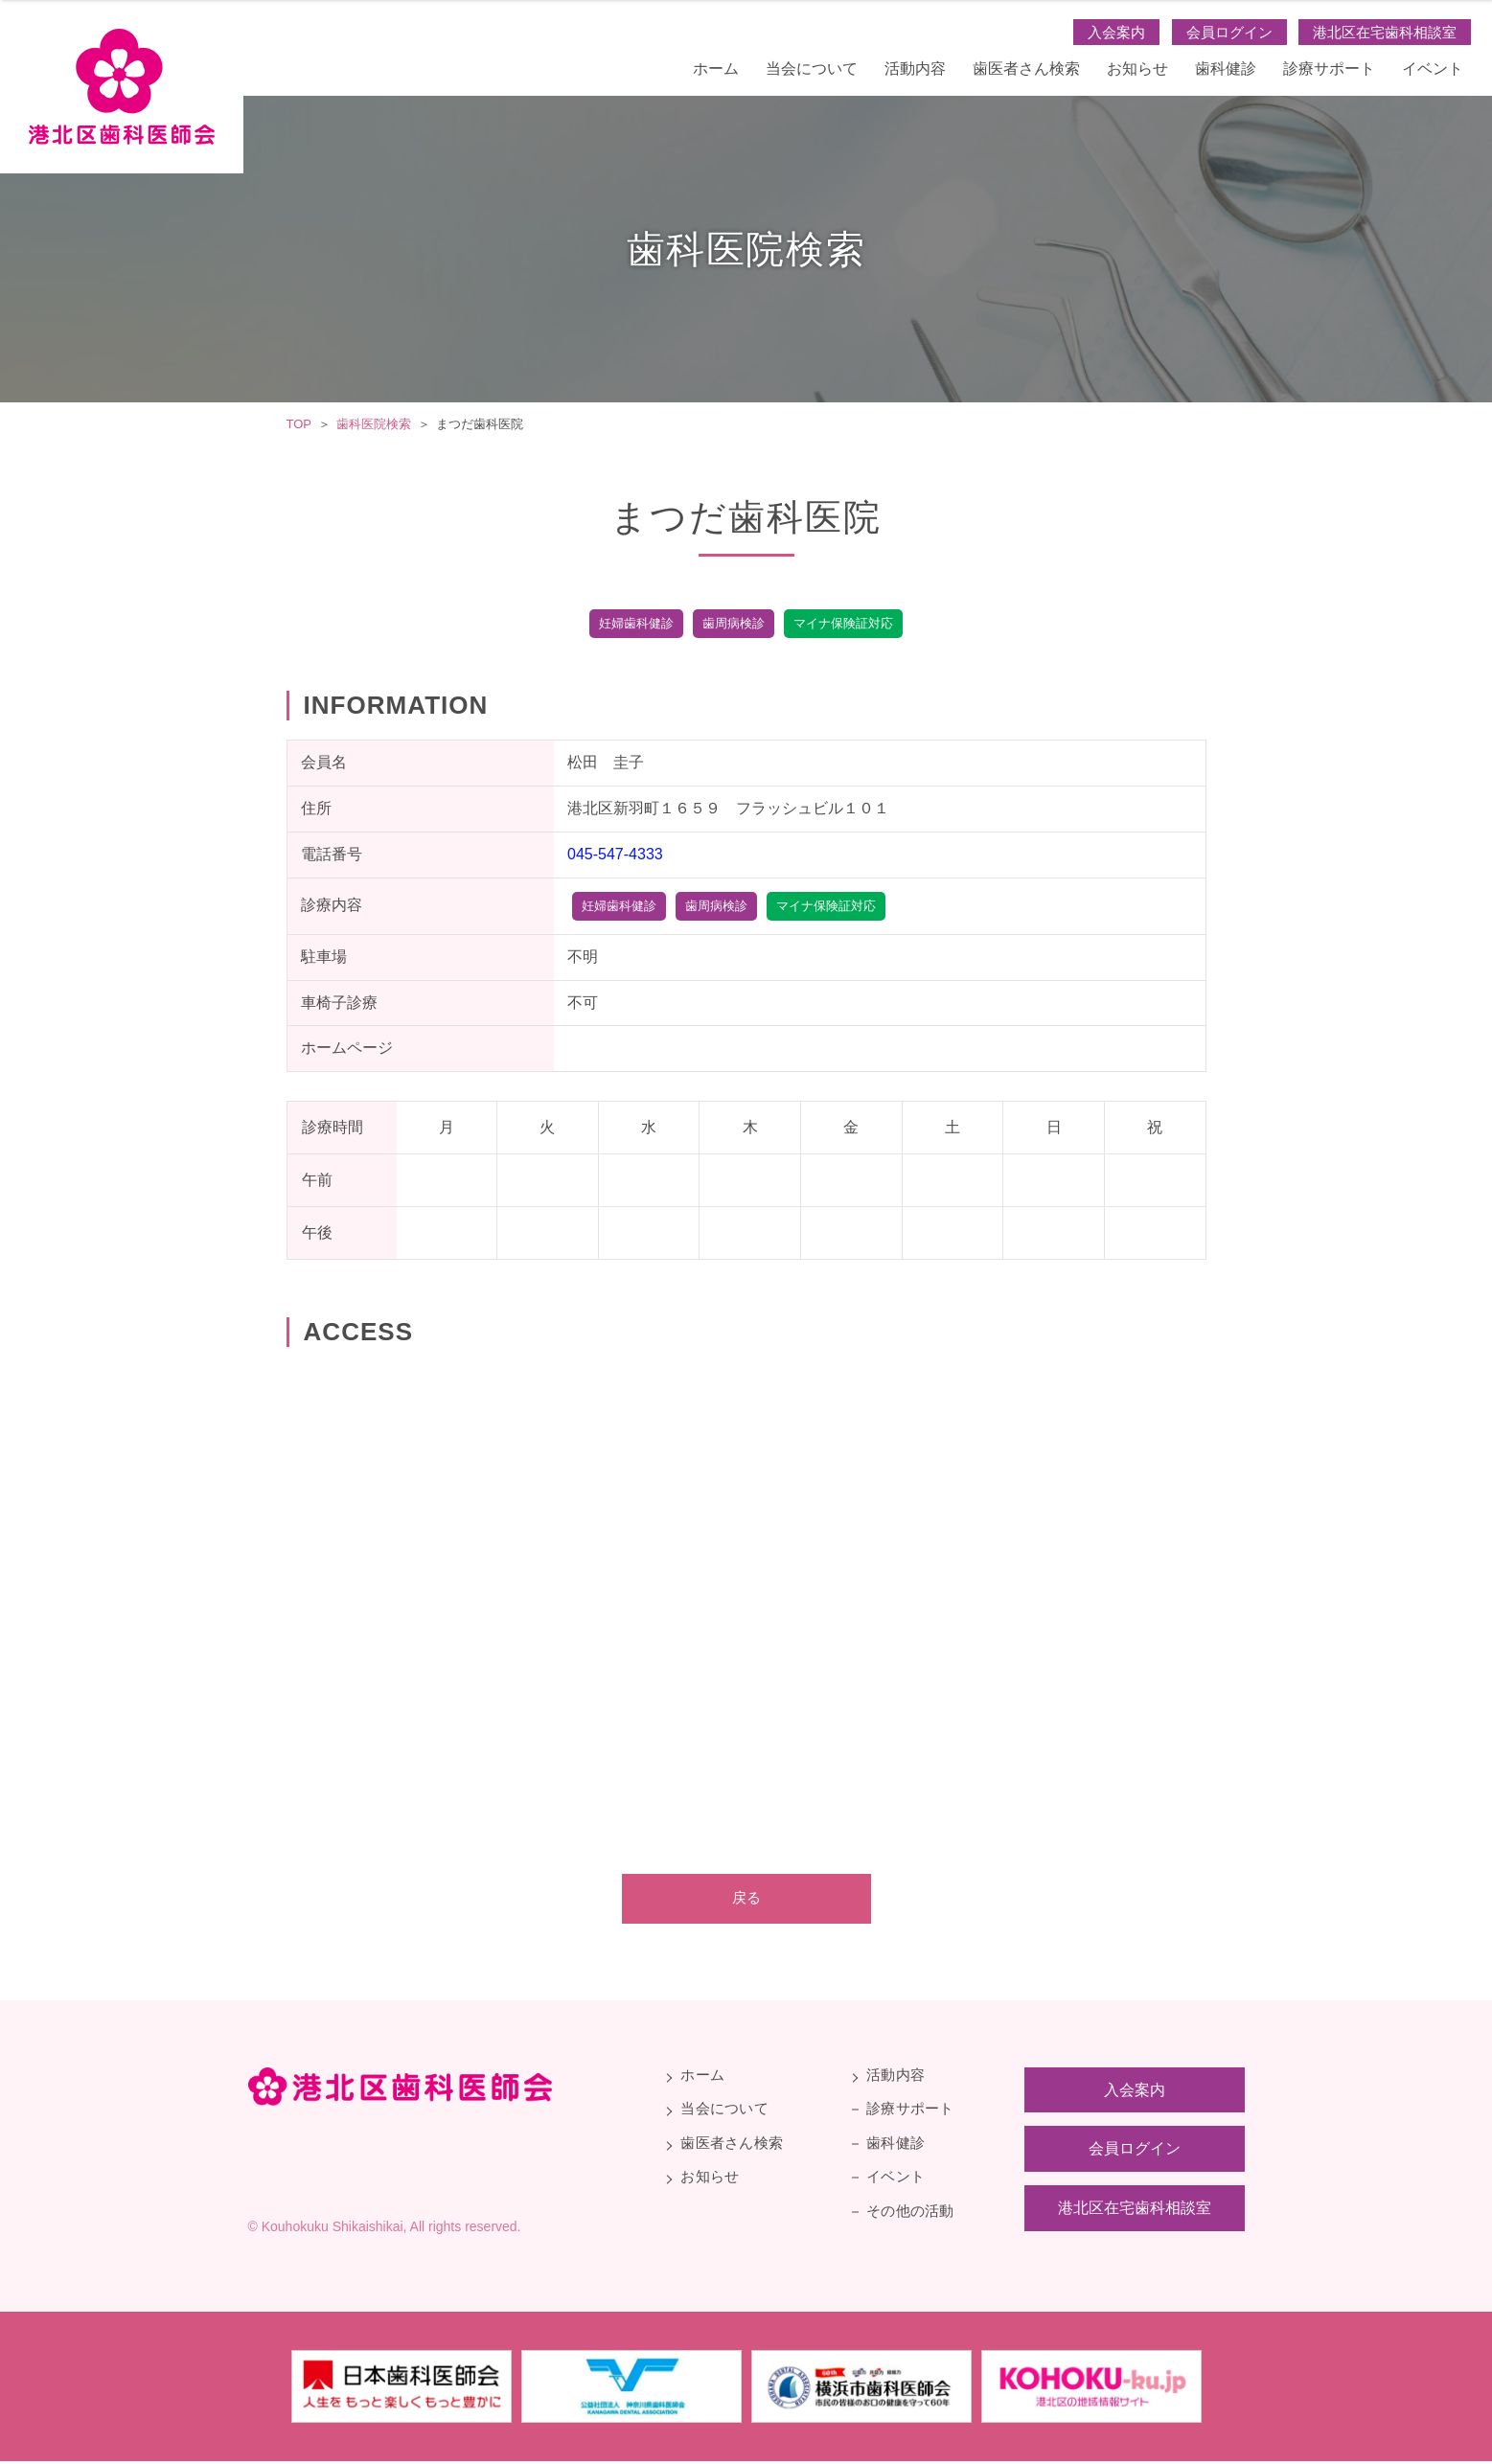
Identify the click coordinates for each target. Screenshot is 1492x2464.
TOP (299, 424)
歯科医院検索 (373, 424)
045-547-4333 (615, 854)
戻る (746, 1899)
